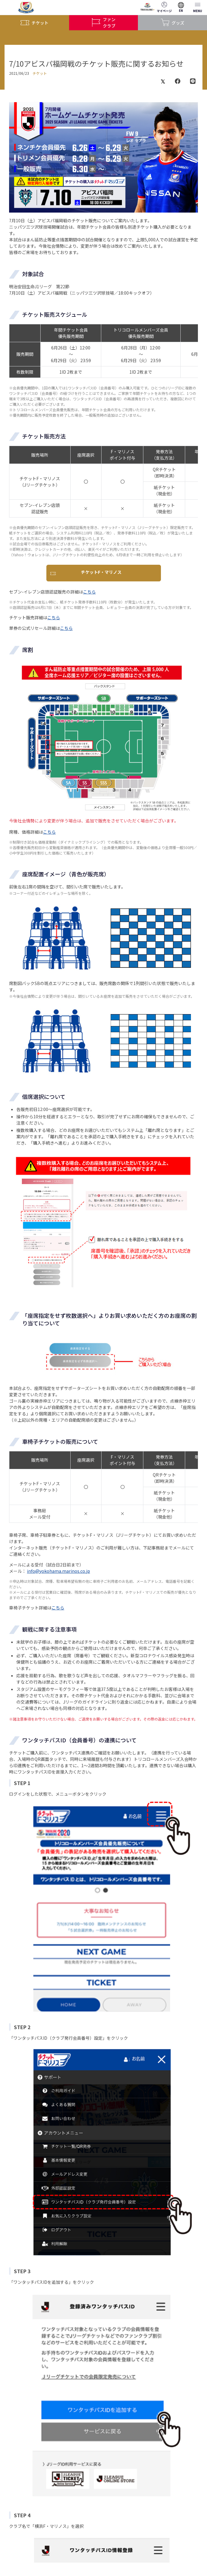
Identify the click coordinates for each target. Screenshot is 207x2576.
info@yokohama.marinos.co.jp (58, 1571)
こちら (89, 592)
